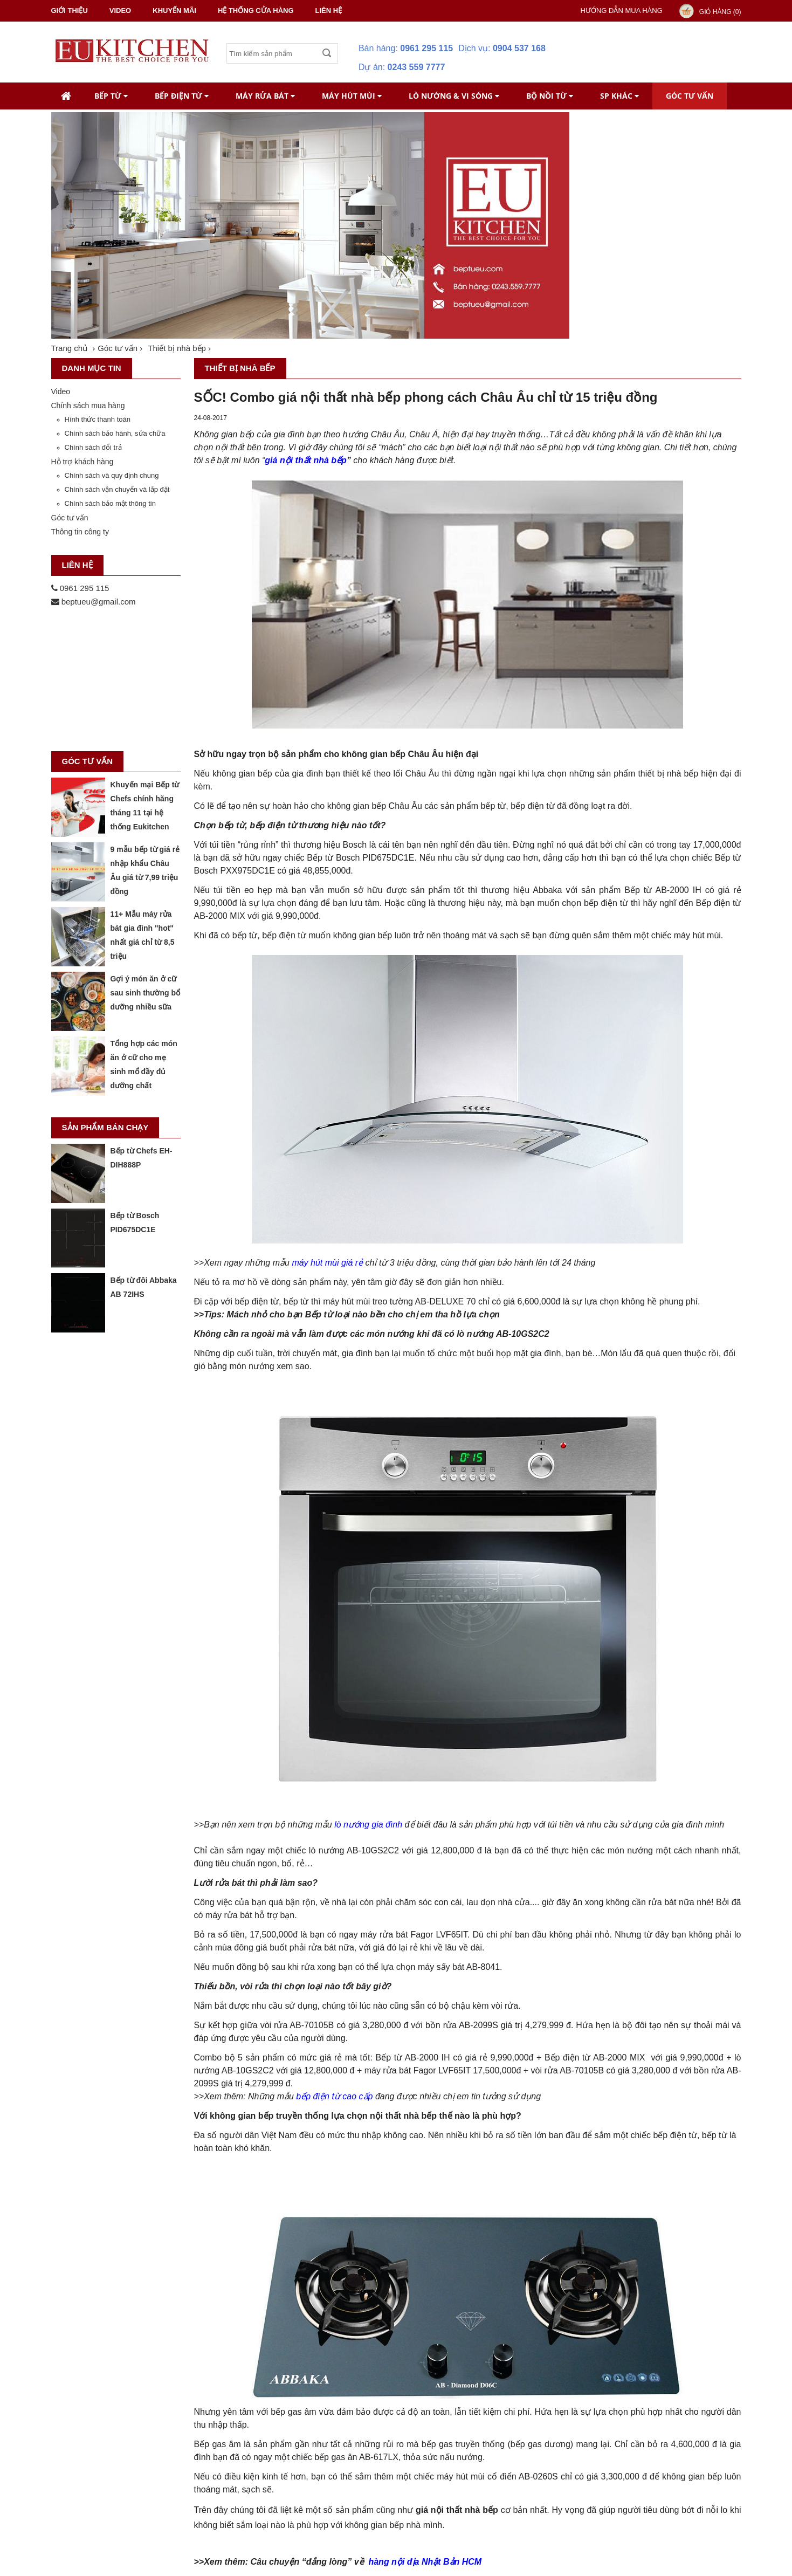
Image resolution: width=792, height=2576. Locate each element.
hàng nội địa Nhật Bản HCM (424, 2561)
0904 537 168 (519, 48)
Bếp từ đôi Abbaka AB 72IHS (144, 1287)
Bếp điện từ (182, 96)
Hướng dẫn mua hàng (622, 10)
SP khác (619, 96)
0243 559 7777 (416, 67)
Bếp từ (111, 96)
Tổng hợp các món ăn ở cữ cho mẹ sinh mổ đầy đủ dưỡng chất (144, 1064)
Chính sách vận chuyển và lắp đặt (117, 489)
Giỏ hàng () (720, 12)
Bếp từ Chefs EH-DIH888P (142, 1157)
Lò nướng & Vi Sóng (454, 96)
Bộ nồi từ (549, 96)
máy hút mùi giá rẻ (327, 1262)
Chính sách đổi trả (93, 447)
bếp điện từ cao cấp (334, 2096)
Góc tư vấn (689, 96)
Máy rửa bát (265, 96)
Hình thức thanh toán (97, 419)
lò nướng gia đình (368, 1824)
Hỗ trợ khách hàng (82, 461)
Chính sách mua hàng (88, 405)
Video (61, 391)
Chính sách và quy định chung (112, 475)
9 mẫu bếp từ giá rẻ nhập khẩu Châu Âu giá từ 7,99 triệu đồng (145, 870)
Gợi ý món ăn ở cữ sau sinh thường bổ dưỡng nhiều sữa (145, 992)
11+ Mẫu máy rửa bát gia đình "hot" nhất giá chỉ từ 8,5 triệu (143, 935)
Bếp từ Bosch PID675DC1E (135, 1222)
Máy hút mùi (352, 96)
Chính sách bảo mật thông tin (110, 503)
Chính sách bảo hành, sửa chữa (115, 433)
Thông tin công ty (80, 531)
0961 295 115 (426, 48)
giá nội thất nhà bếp (306, 460)
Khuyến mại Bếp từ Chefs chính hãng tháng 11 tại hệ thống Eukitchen (145, 805)
